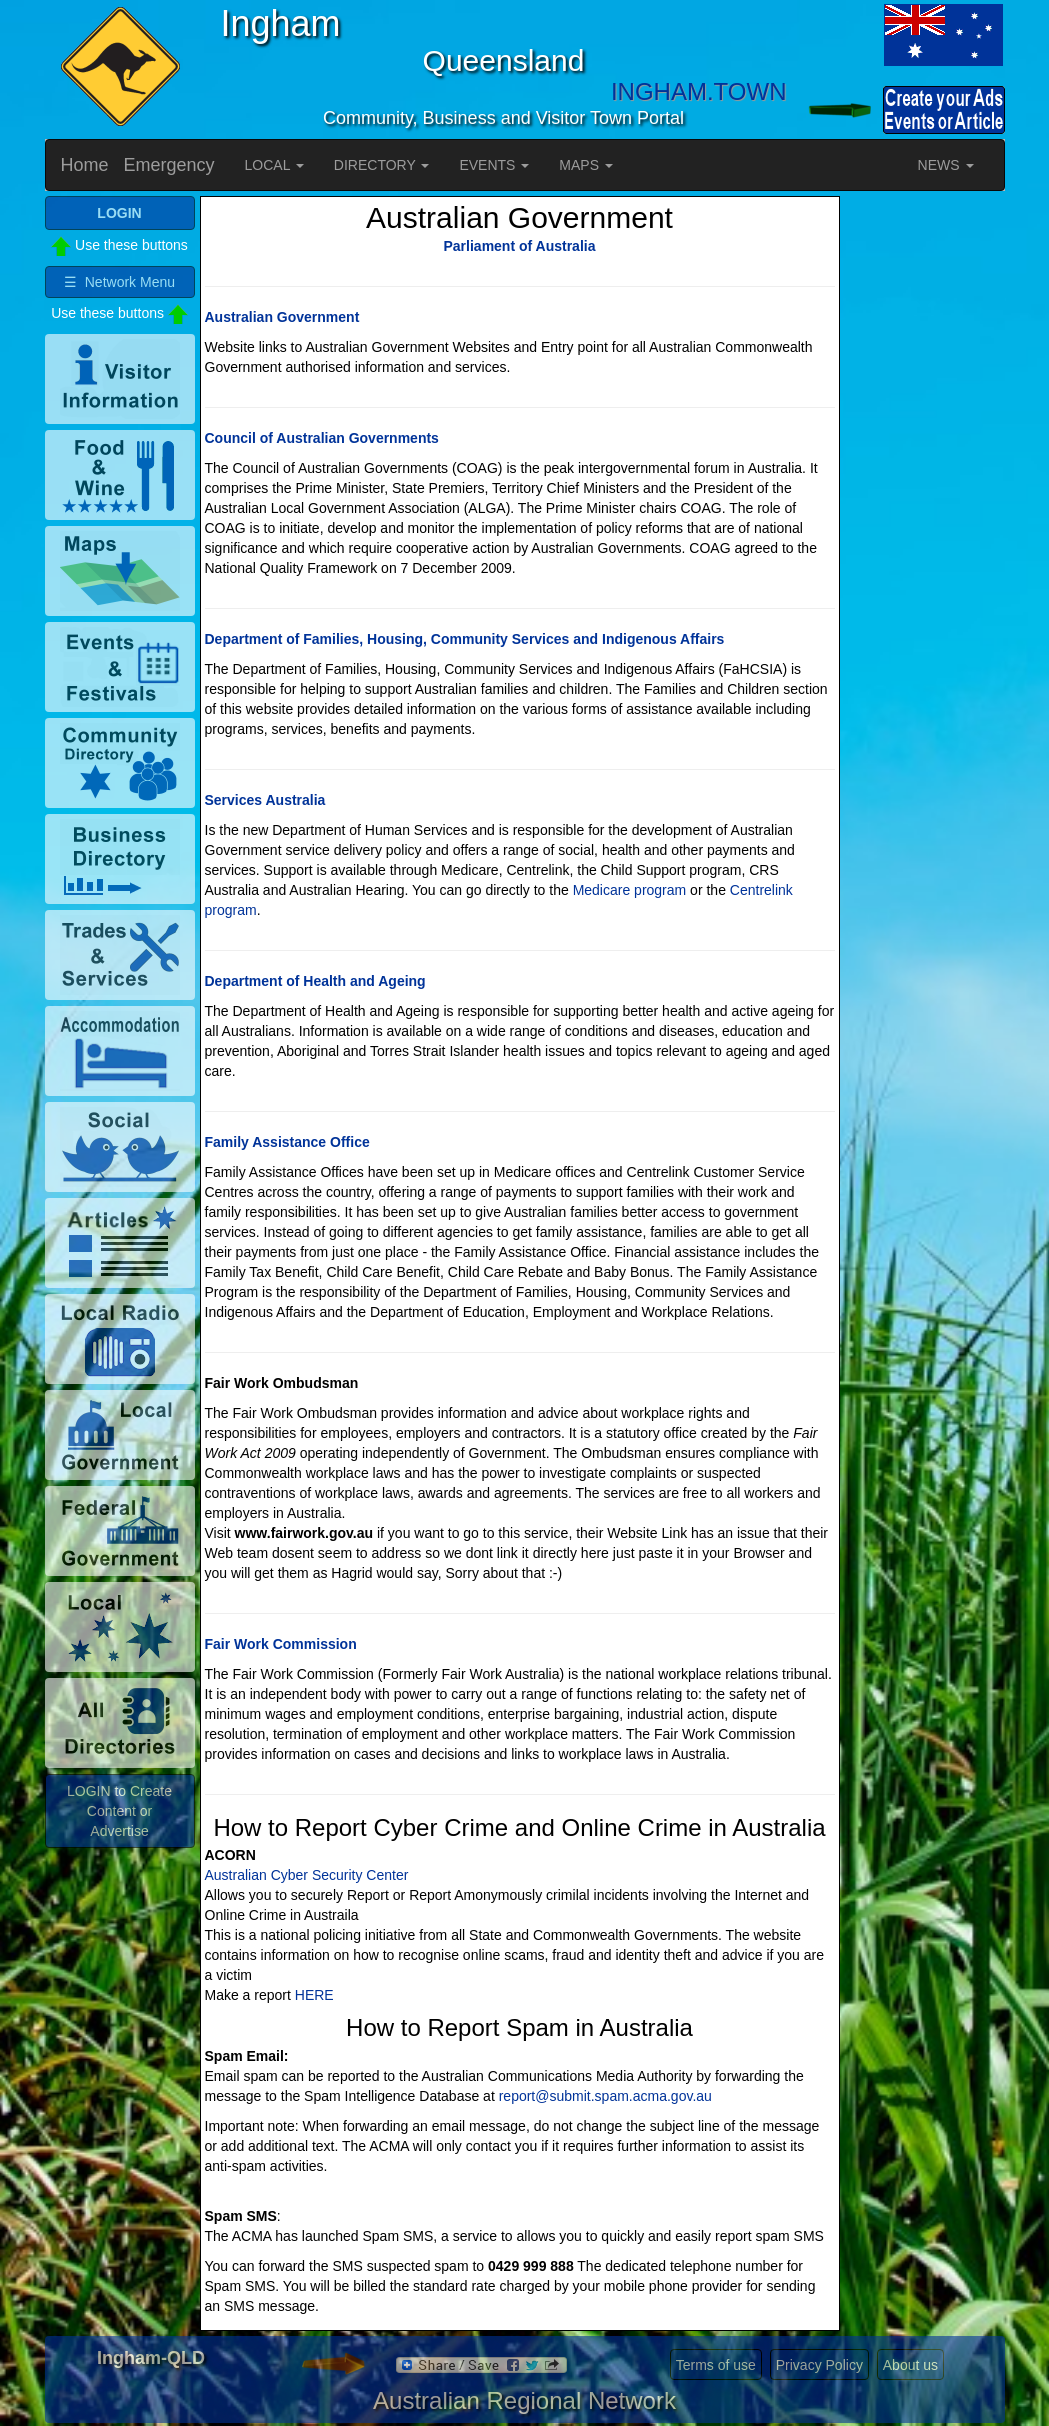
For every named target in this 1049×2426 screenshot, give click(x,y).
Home (85, 165)
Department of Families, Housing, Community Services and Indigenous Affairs (465, 639)
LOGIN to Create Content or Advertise (119, 1811)
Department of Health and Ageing (315, 981)
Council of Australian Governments (322, 438)
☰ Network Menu (119, 282)
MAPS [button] (586, 165)
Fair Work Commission (281, 1644)
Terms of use (716, 2365)
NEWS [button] (946, 165)
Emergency (169, 165)
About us (910, 2365)
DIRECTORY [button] (382, 165)
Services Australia (265, 800)
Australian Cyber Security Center (307, 1875)
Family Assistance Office (287, 1142)
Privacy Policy (819, 2365)
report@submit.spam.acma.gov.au (605, 2096)
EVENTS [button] (494, 165)
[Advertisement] (925, 496)
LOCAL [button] (274, 165)
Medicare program (630, 890)
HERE (314, 1995)
